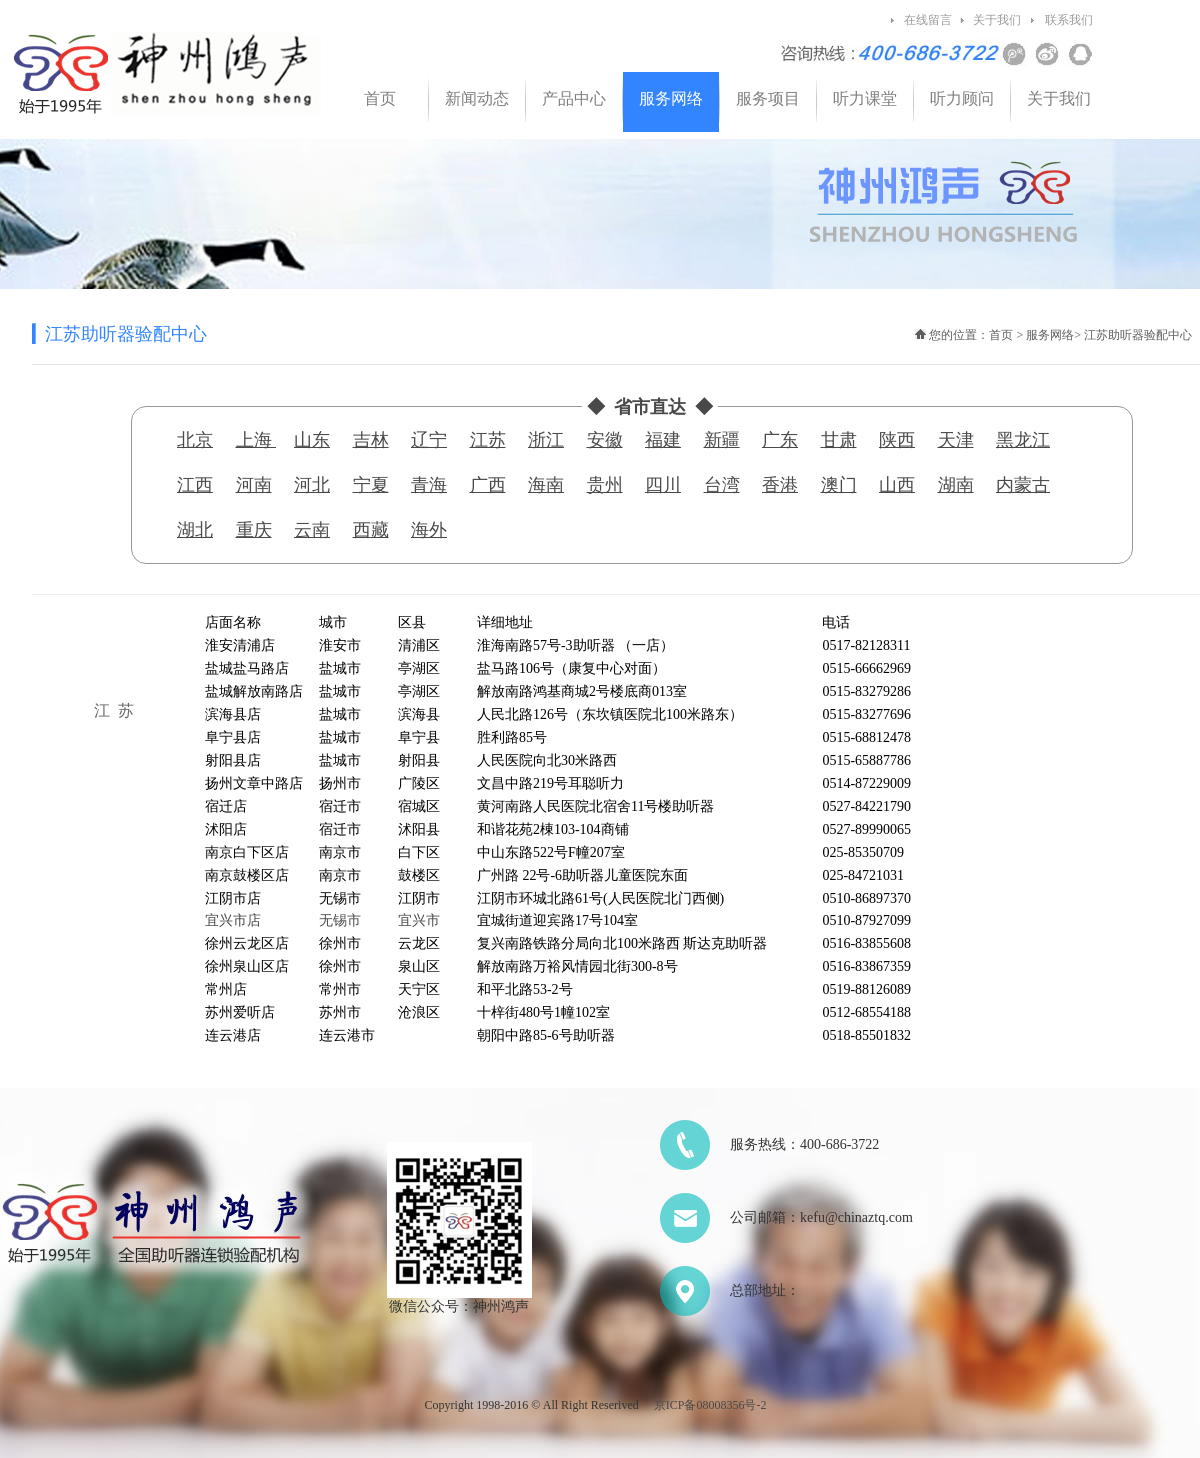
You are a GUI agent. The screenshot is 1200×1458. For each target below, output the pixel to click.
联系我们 (1069, 20)
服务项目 (768, 98)
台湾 (722, 485)
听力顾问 (962, 98)
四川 (663, 485)
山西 (897, 485)
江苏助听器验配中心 (1138, 335)
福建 (663, 440)
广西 (488, 485)
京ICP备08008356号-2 (710, 1405)
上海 (256, 440)
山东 (312, 440)
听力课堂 (865, 98)
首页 (380, 98)
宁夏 (371, 485)
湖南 (956, 485)
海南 (546, 485)
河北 (312, 485)
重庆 (254, 530)
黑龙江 (1023, 440)
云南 (312, 530)
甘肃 (839, 440)
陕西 (897, 440)
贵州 (605, 485)
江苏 (488, 440)
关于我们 (997, 20)
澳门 (839, 485)
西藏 (371, 530)
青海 (429, 485)
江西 (195, 485)
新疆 (722, 440)
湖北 (195, 530)
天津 (956, 440)
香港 (780, 485)
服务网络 (671, 98)
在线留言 (928, 20)
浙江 (546, 440)
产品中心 (574, 98)
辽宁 (429, 440)
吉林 (371, 440)
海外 (429, 530)
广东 (780, 440)
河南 (254, 485)
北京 (195, 440)
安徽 (605, 440)
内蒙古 (1023, 485)
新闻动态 (477, 98)
